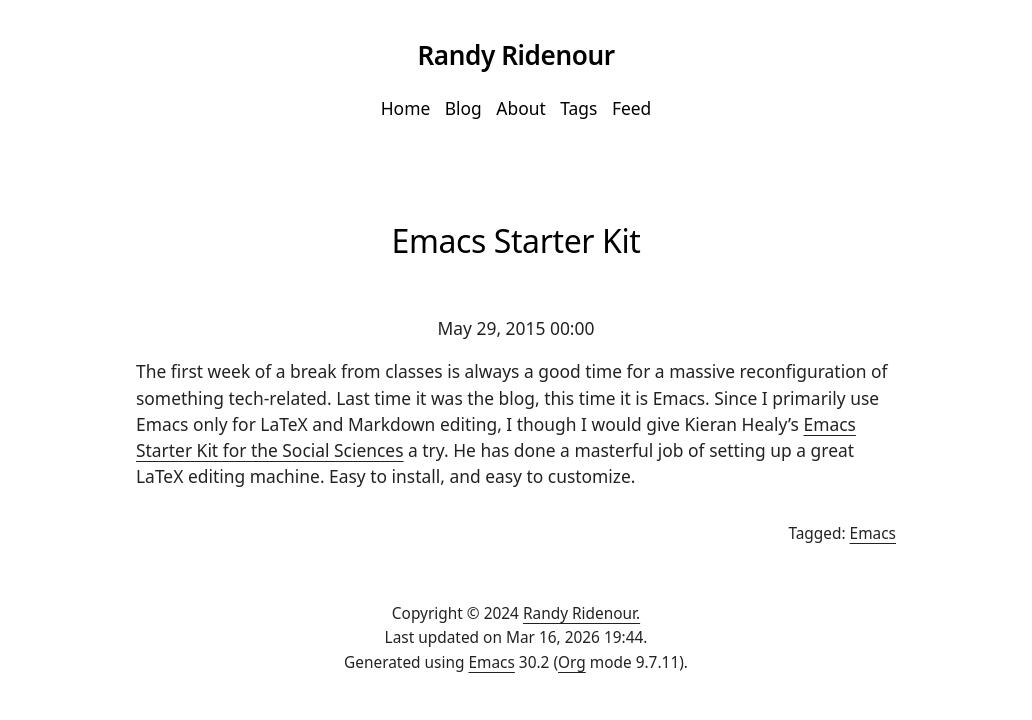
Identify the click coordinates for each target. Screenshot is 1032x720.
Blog (463, 108)
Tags (578, 108)
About (520, 108)
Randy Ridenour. (581, 613)
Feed (631, 108)
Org (572, 662)
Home (406, 108)
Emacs (873, 533)
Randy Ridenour (515, 55)
